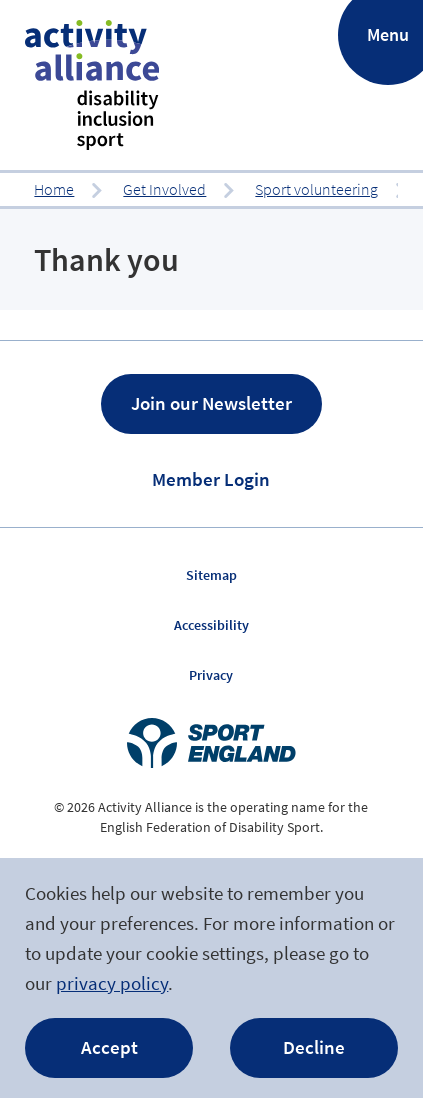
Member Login (211, 479)
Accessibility (211, 625)
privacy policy (112, 983)
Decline (314, 1047)
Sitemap (211, 575)
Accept (109, 1047)
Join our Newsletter (211, 403)
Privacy (211, 675)
